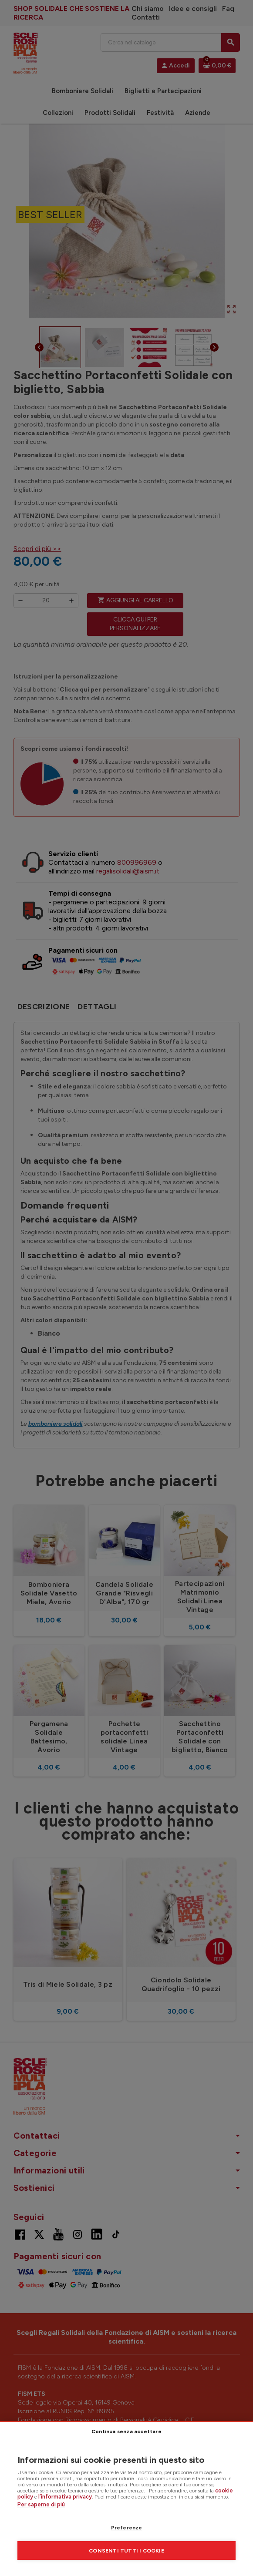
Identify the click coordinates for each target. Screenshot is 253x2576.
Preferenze (126, 2528)
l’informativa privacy (65, 2496)
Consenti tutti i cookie (126, 2551)
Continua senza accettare (126, 2431)
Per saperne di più (41, 2504)
